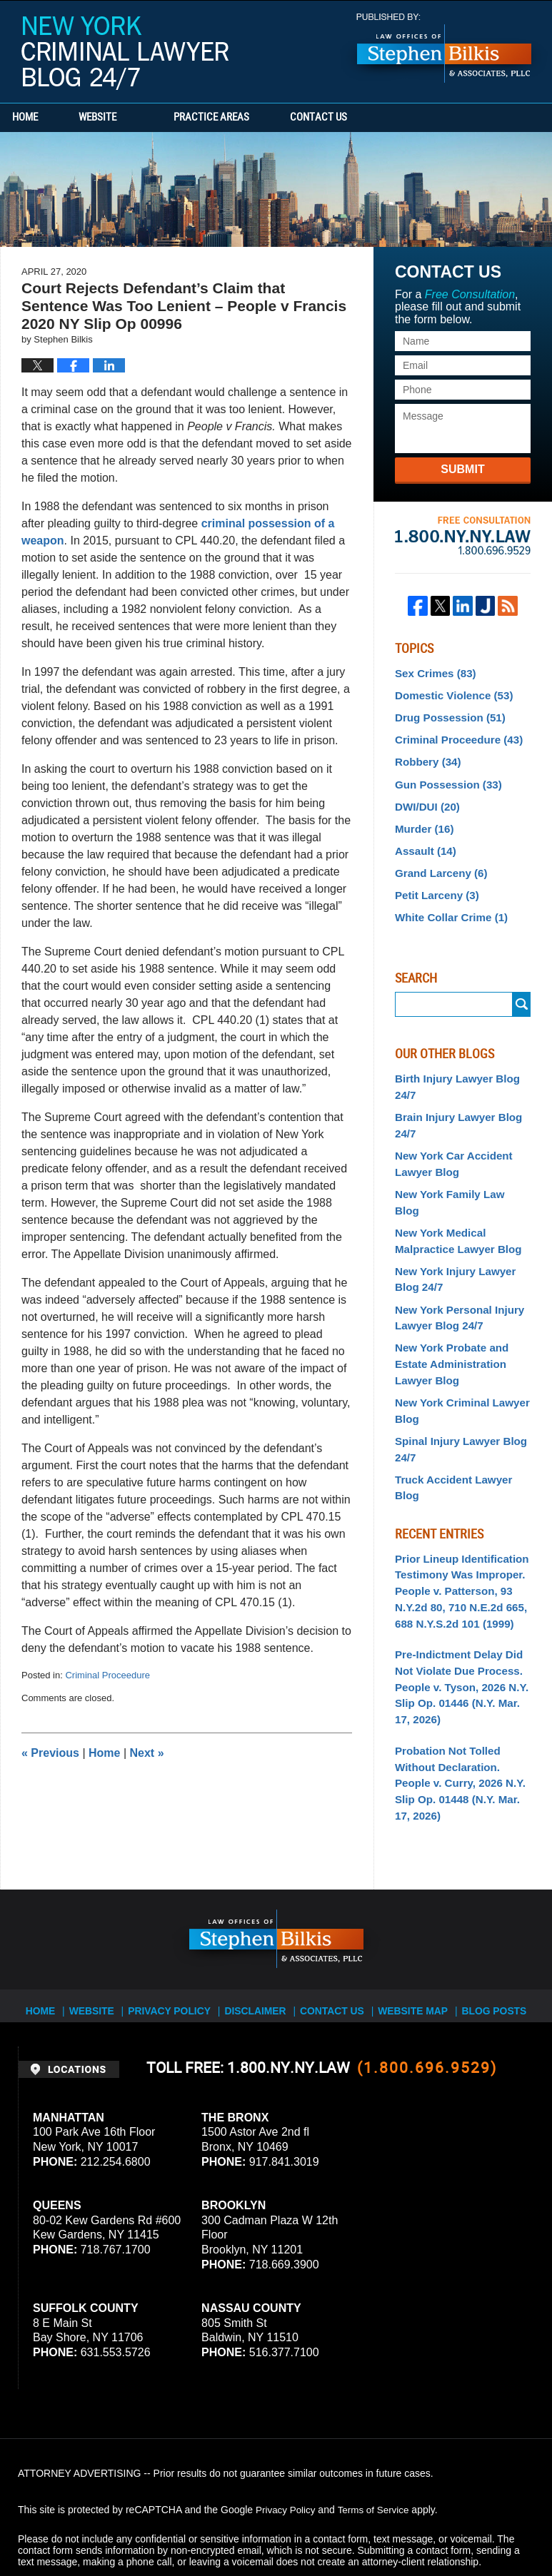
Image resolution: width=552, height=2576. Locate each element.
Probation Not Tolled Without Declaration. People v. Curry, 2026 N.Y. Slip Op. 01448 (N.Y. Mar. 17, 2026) (461, 1687)
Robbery (425, 756)
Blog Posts (490, 1938)
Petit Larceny (434, 882)
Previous (50, 1753)
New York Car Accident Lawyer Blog (449, 1143)
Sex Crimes (432, 673)
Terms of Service (377, 2444)
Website (130, 117)
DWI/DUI (425, 798)
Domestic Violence (449, 693)
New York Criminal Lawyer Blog (457, 1359)
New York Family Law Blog (458, 1171)
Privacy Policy (178, 1938)
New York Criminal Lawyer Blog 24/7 (125, 53)
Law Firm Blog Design (466, 2525)
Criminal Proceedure (107, 1675)
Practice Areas (244, 117)
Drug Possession (446, 715)
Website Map (412, 1938)
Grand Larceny (438, 861)
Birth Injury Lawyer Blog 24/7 (453, 1071)
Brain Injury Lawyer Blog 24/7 (454, 1107)
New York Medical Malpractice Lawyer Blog (453, 1200)
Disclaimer (260, 1938)
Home (41, 117)
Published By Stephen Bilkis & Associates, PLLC (444, 48)
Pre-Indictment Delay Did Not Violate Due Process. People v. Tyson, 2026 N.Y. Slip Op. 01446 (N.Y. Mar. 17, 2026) (461, 1605)
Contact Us (367, 117)
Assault (423, 840)
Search (522, 990)
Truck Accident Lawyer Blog (461, 1423)
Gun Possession (444, 778)
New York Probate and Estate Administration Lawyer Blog (447, 1315)
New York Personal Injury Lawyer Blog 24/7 (455, 1272)
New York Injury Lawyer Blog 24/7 (451, 1236)
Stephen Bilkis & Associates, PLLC (178, 2525)
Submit (462, 469)
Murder (422, 820)
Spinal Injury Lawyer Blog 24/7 (456, 1394)
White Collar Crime (447, 903)
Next (147, 1753)
